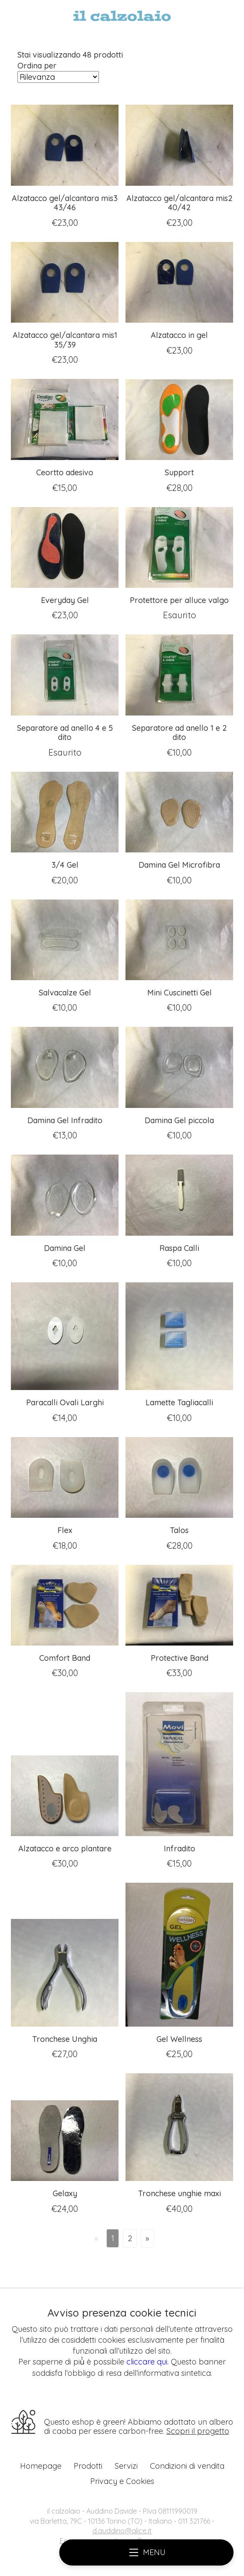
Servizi (126, 2466)
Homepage (40, 2466)
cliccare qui (146, 2362)
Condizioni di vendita (187, 2466)
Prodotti (88, 2466)
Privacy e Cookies (122, 2481)
